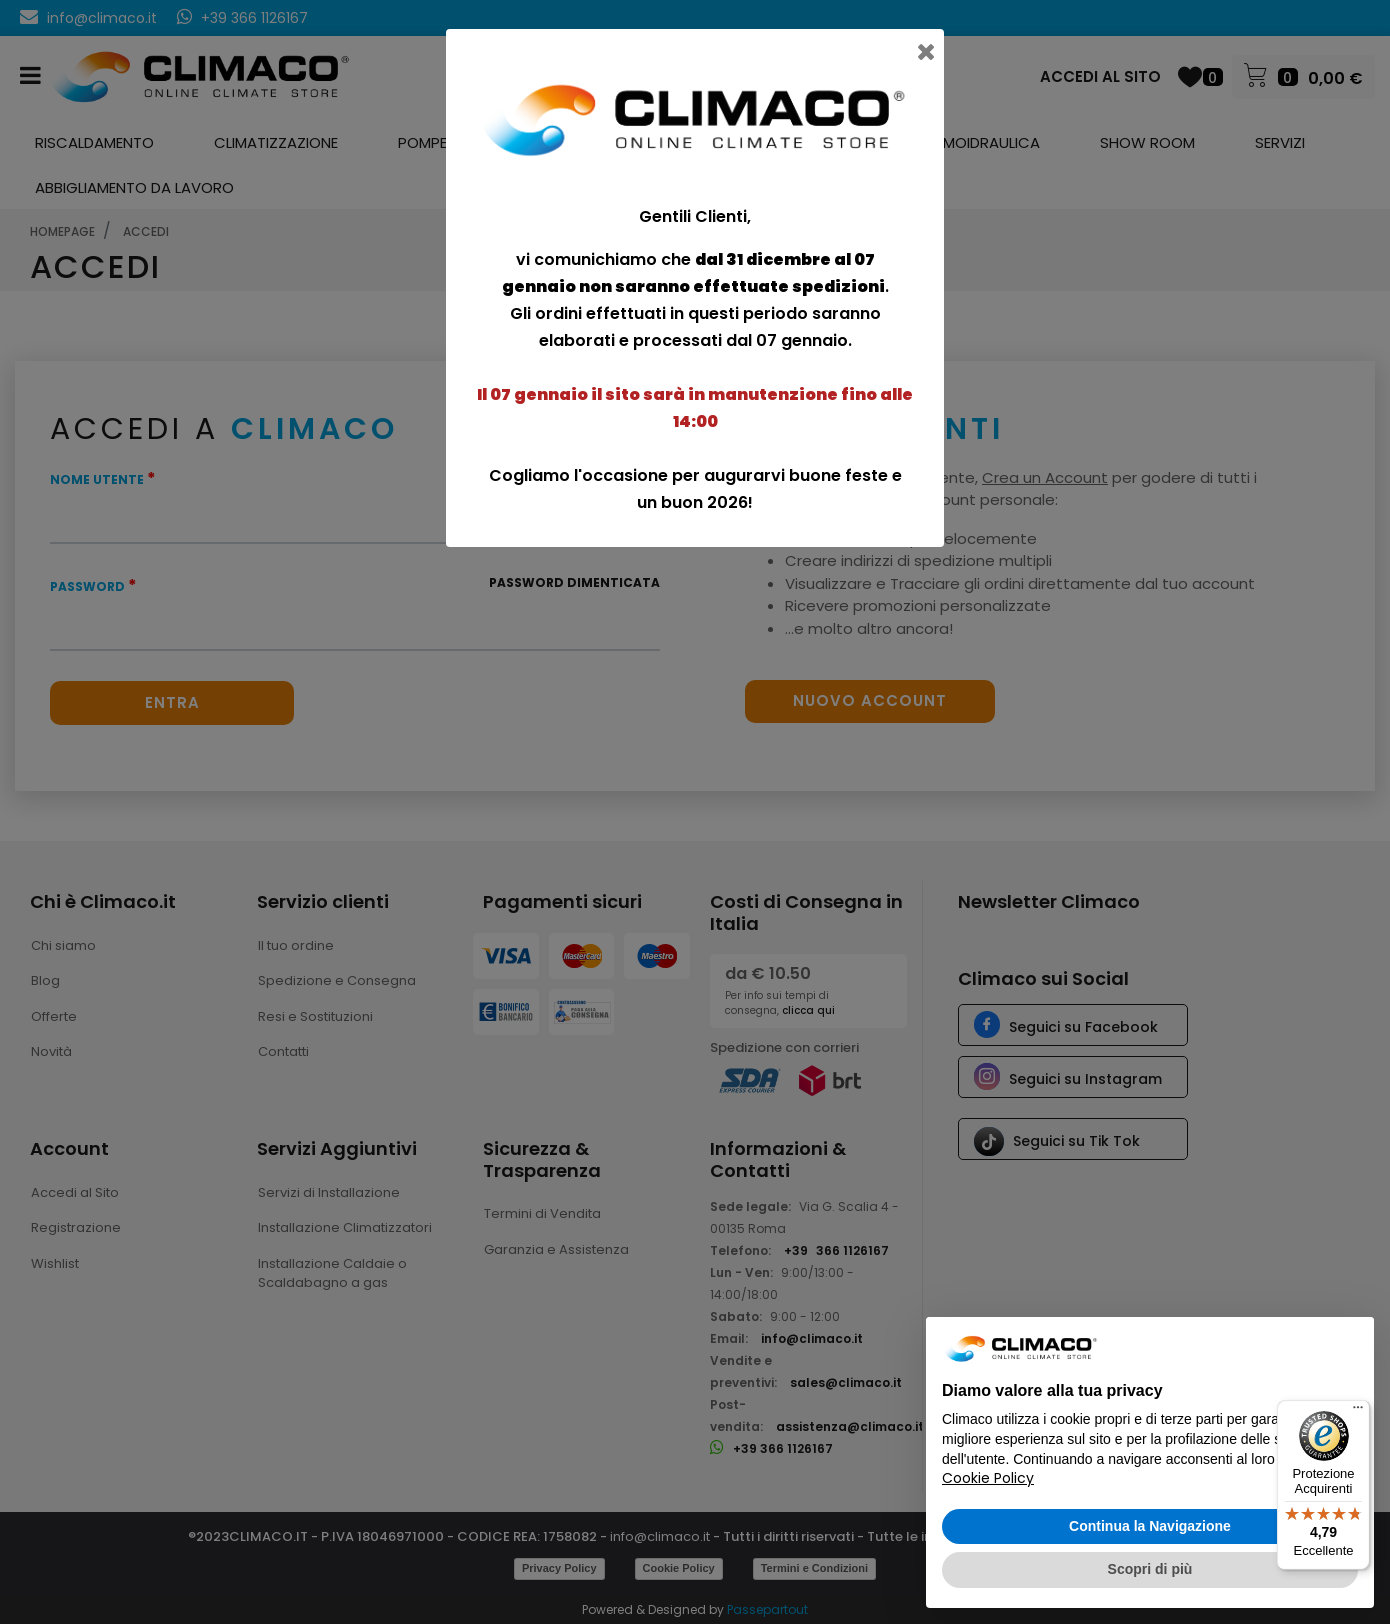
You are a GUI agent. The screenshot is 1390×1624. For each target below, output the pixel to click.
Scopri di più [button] (1150, 1569)
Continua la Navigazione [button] (1150, 1526)
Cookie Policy (988, 1478)
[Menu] (1358, 1412)
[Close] (928, 45)
